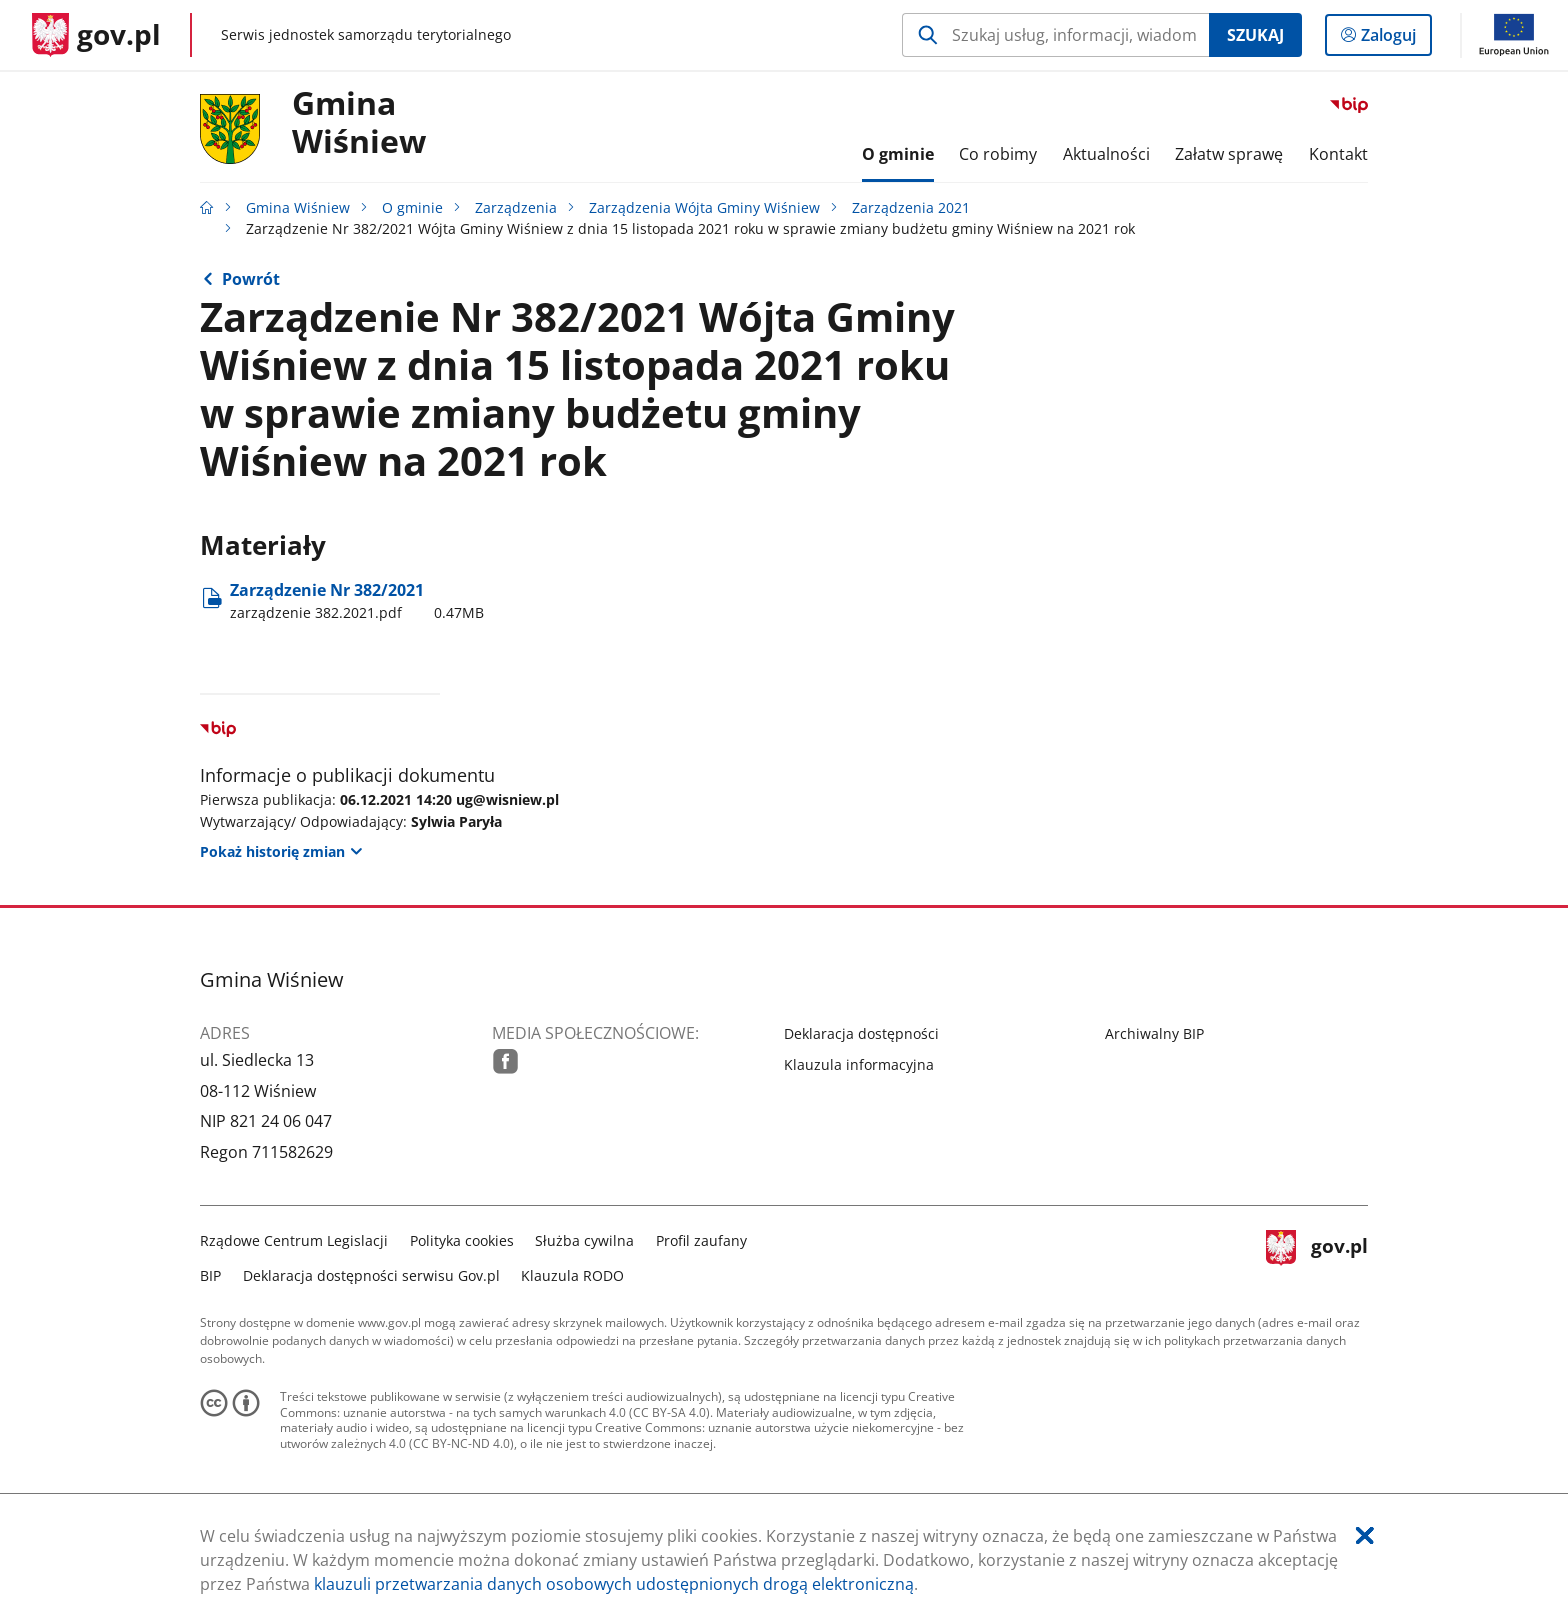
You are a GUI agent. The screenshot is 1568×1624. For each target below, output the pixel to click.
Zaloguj (1394, 39)
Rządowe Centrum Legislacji (294, 1240)
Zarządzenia (516, 207)
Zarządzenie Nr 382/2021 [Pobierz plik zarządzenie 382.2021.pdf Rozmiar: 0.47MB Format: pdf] (357, 601)
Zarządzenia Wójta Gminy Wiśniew (704, 207)
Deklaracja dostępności (861, 1033)
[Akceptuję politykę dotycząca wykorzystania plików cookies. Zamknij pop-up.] (1365, 1535)
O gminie (412, 207)
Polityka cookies (462, 1240)
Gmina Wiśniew (298, 207)
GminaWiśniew (359, 123)
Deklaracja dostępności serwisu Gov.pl (371, 1275)
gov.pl (1317, 1255)
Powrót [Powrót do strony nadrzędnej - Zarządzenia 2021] (251, 279)
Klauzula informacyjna (859, 1064)
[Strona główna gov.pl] (96, 35)
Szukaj (1255, 35)
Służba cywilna (584, 1240)
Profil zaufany (701, 1240)
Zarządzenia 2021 (911, 207)
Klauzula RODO (572, 1275)
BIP (210, 1275)
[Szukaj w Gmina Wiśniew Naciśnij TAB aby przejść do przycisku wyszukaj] (1055, 35)
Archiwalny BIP (1154, 1033)
